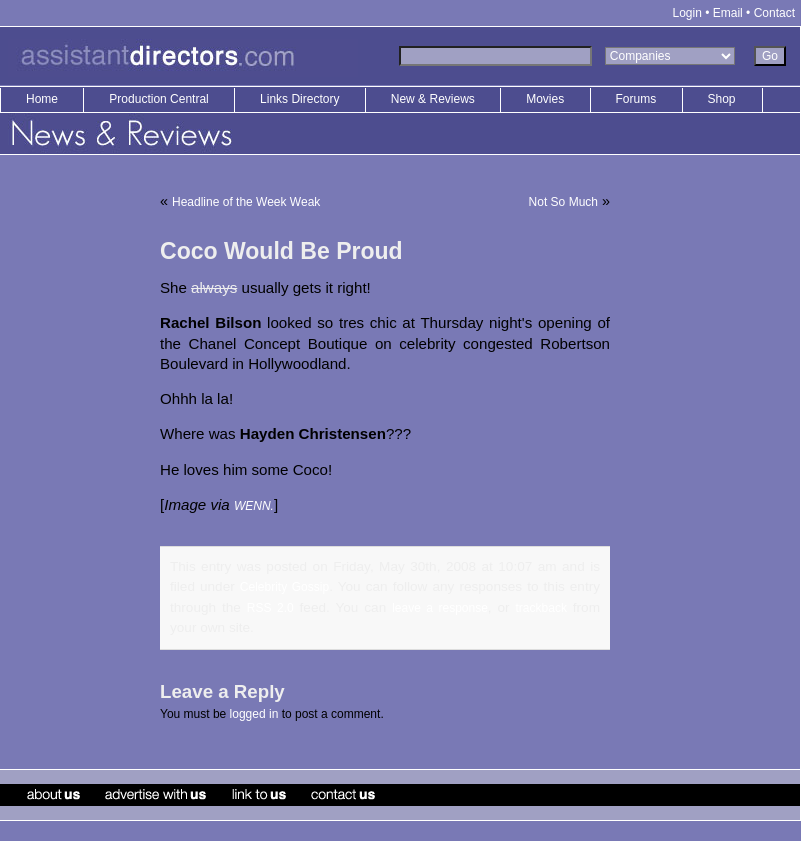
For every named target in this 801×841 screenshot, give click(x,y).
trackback (541, 608)
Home (42, 99)
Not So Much (563, 202)
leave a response (440, 608)
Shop (722, 99)
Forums (636, 99)
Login (687, 13)
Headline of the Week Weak (246, 202)
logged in (254, 714)
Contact (774, 13)
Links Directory (301, 99)
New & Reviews (434, 99)
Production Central (160, 99)
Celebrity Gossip (284, 587)
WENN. (254, 506)
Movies (545, 99)
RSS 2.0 (270, 608)
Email (728, 13)
